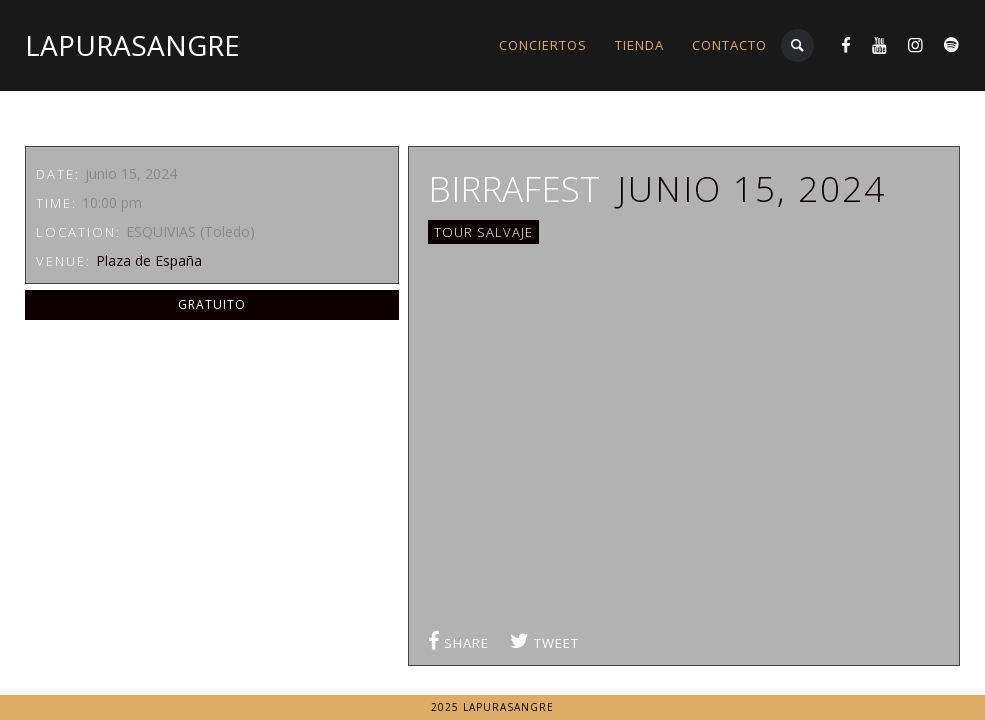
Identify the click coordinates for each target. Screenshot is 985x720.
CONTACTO (729, 45)
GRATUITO (212, 304)
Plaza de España (149, 260)
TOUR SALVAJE (483, 232)
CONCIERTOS (543, 45)
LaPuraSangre (132, 45)
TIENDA (639, 45)
